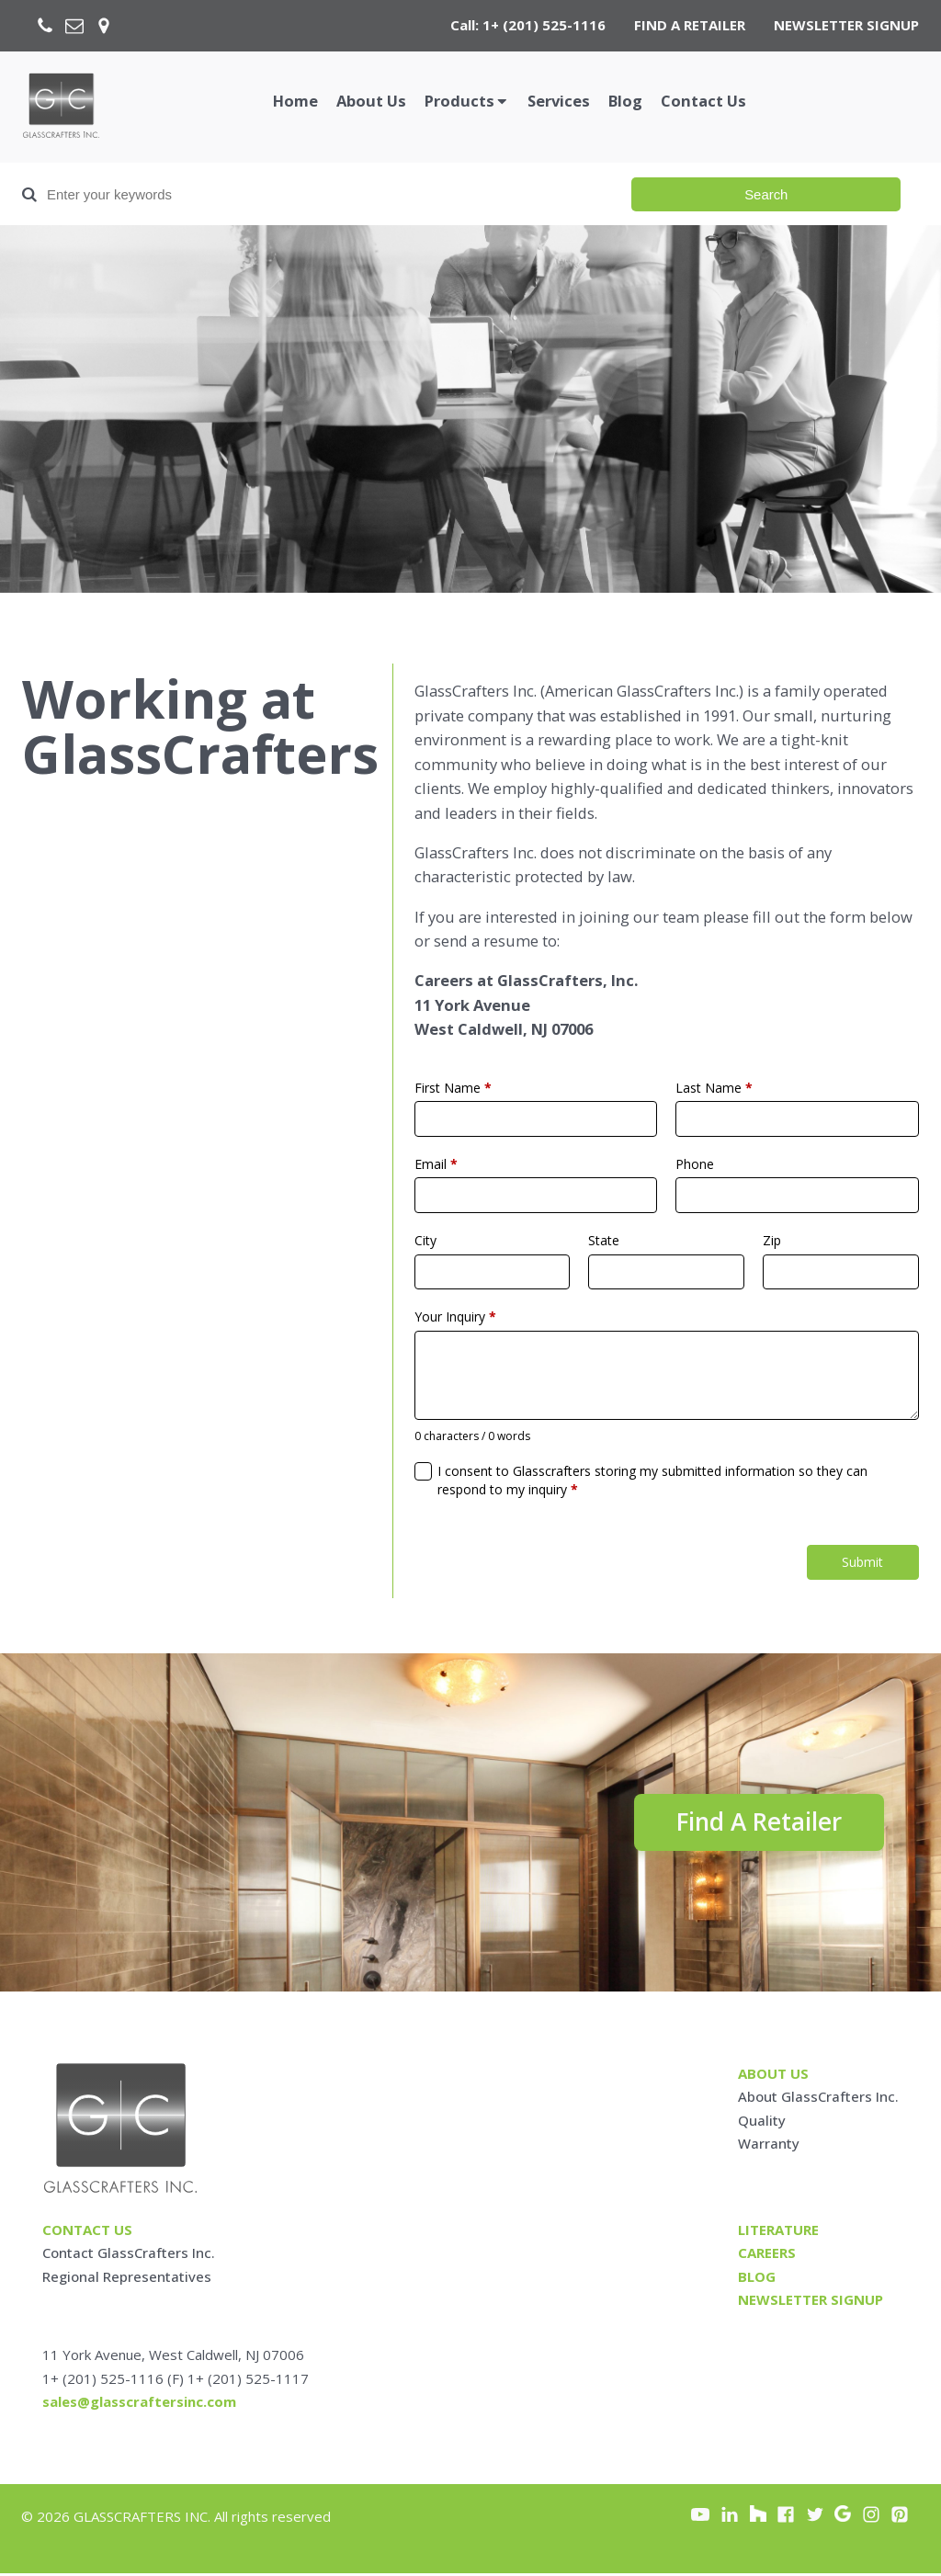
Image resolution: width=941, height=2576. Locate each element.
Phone (694, 1164)
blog (757, 2278)
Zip (772, 1240)
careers (767, 2255)
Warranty (768, 2146)
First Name (453, 1087)
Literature (778, 2232)
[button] (467, 102)
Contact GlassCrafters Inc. (128, 2255)
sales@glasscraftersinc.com (139, 2404)
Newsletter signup (810, 2302)
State (603, 1240)
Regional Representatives (126, 2278)
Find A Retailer (753, 1823)
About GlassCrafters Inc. (818, 2099)
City (425, 1240)
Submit (862, 1562)
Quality (762, 2122)
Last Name (714, 1087)
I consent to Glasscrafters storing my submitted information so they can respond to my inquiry (652, 1480)
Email (436, 1164)
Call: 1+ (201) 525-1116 (528, 25)
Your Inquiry (455, 1316)
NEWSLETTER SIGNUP (846, 25)
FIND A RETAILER (689, 25)
